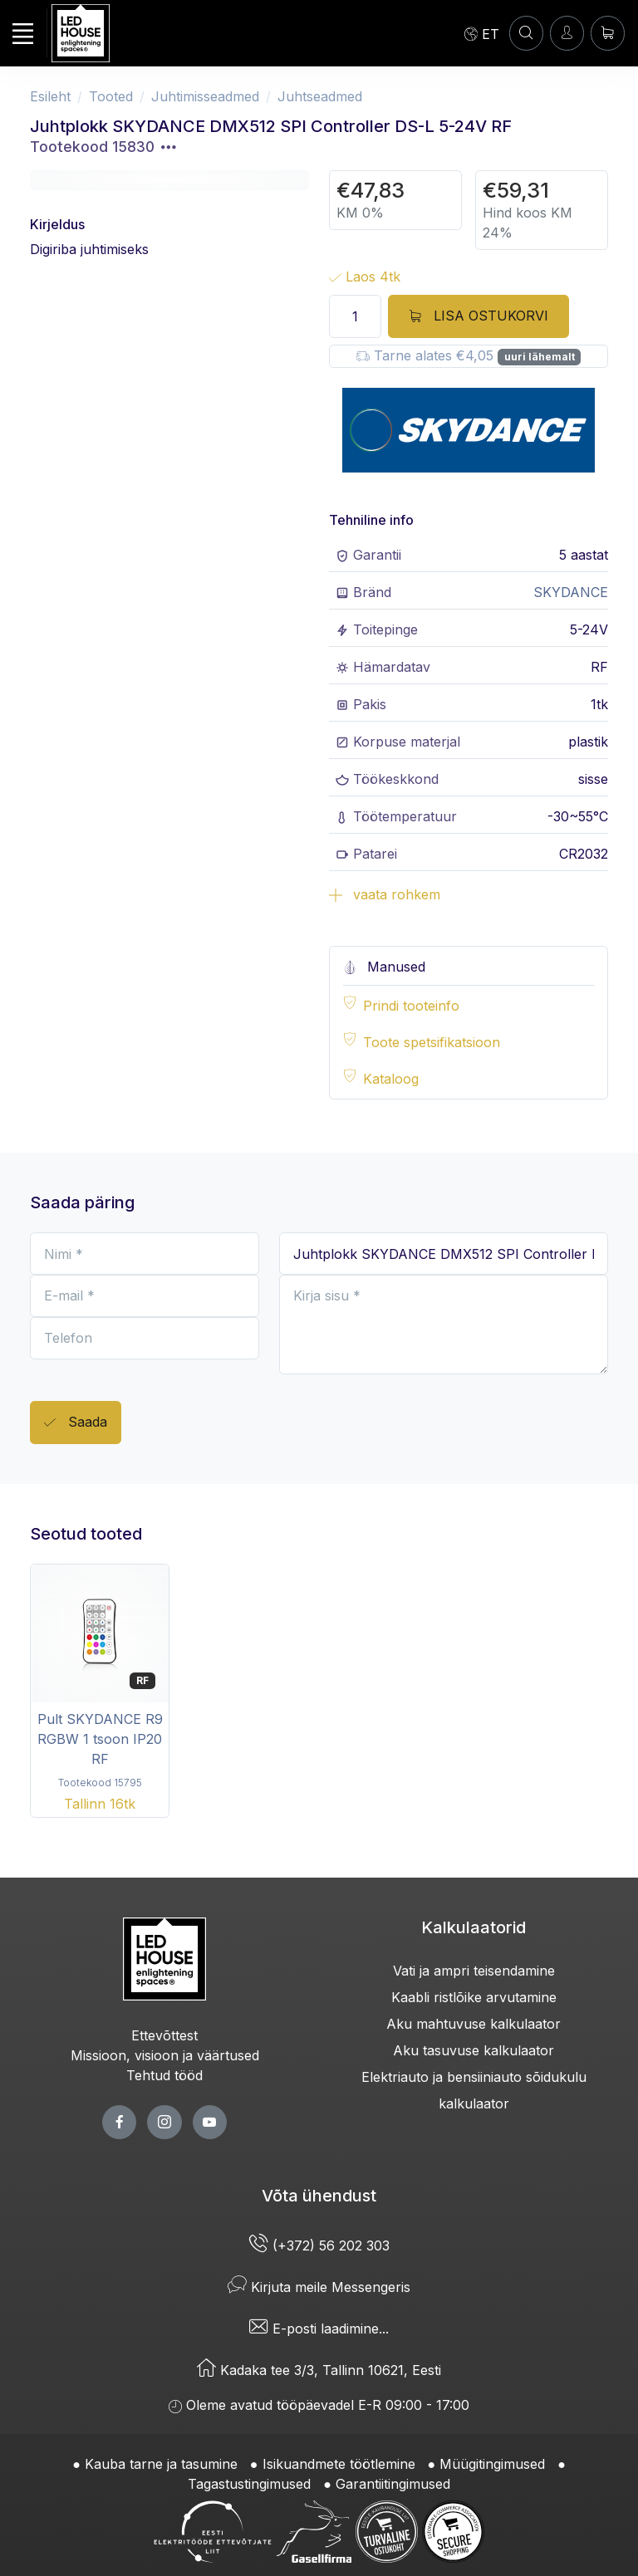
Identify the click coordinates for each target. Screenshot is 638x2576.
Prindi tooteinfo (411, 1005)
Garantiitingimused (393, 2484)
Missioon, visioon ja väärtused (165, 2055)
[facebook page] (119, 2122)
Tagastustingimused (249, 2484)
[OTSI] (526, 33)
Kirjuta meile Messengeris (319, 2287)
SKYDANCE (570, 592)
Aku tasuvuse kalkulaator (473, 2050)
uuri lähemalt (539, 356)
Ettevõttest (164, 2035)
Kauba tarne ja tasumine (161, 2464)
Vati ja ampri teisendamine (474, 1970)
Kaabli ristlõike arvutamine (474, 1997)
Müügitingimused (492, 2464)
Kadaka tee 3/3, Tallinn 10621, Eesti (319, 2370)
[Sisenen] (567, 33)
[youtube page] (210, 2122)
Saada (75, 1422)
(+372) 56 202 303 (319, 2245)
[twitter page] (164, 2122)
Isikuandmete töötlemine (339, 2464)
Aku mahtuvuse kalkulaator (473, 2023)
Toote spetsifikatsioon (431, 1042)
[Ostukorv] (608, 33)
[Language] (481, 33)
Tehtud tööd (164, 2075)
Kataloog (391, 1078)
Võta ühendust (319, 2196)
